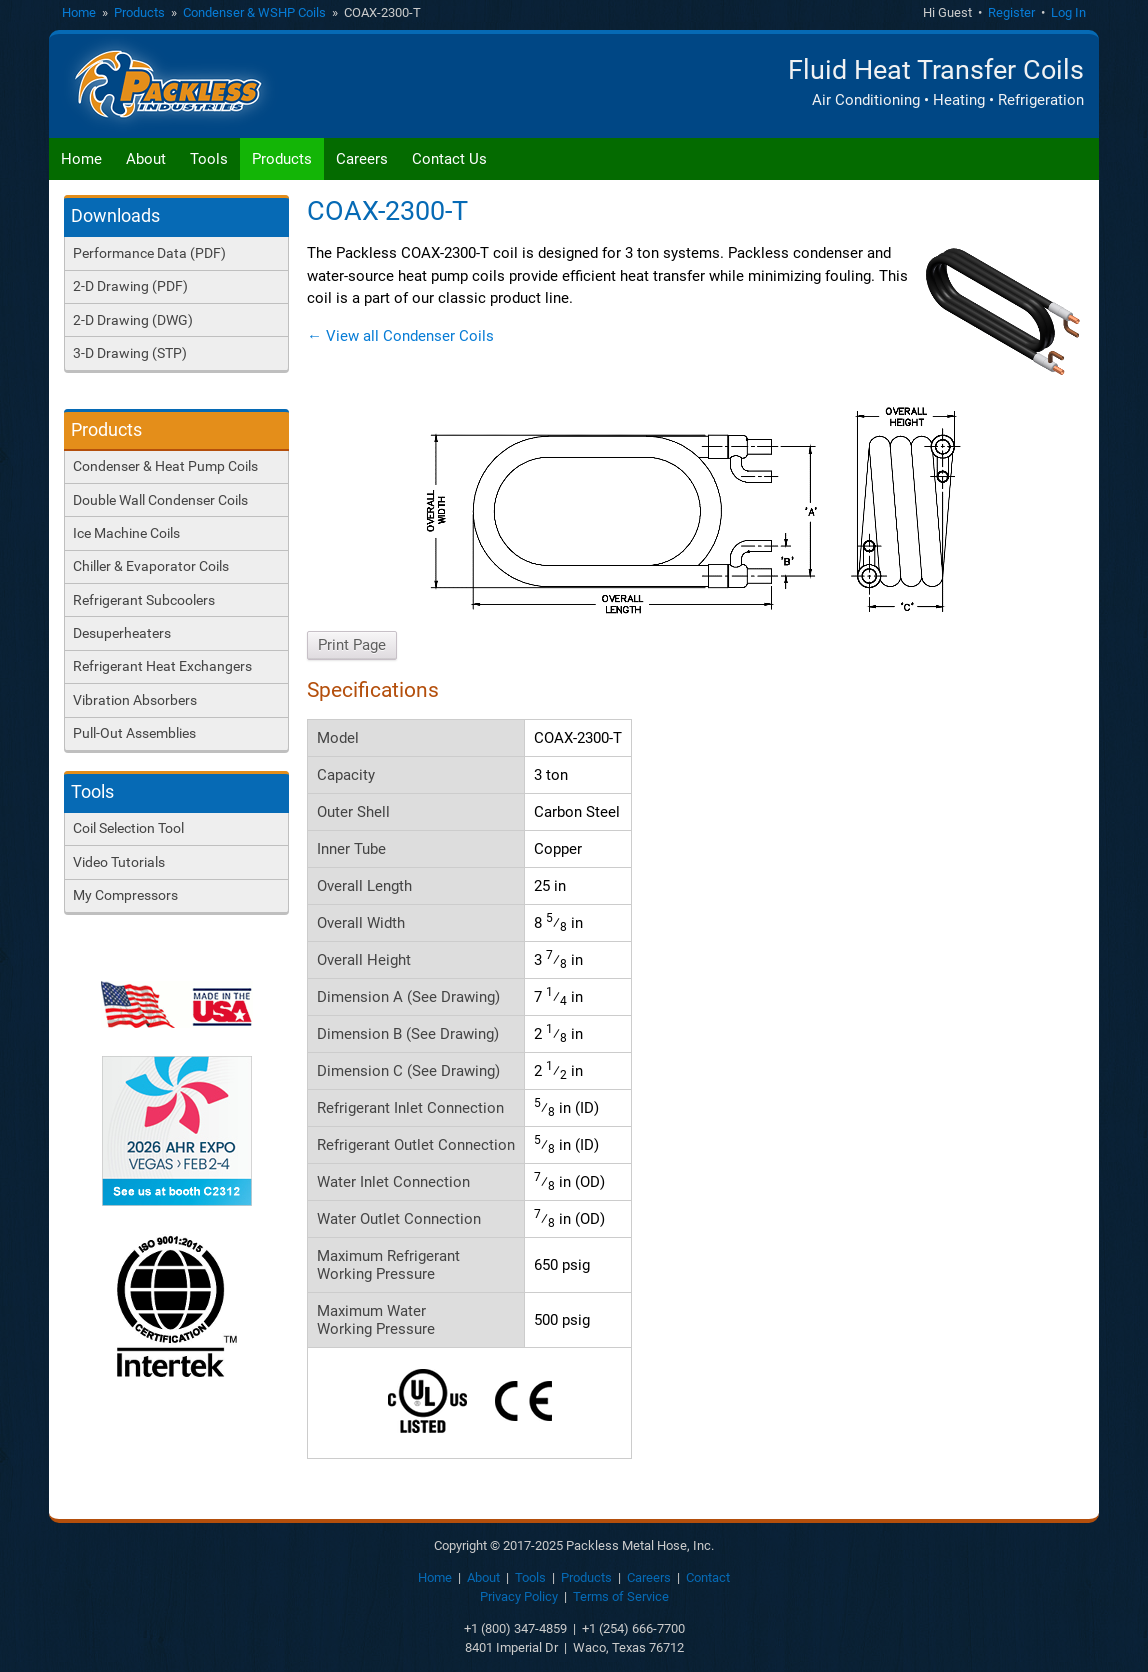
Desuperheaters (122, 633)
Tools (209, 159)
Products (139, 12)
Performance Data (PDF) (149, 253)
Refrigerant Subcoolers (144, 600)
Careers (362, 159)
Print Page (352, 645)
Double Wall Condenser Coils (160, 500)
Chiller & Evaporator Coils (151, 566)
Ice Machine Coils (126, 533)
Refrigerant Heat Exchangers (162, 666)
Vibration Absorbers (135, 700)
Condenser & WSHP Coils (254, 12)
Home (79, 12)
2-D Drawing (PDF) (130, 286)
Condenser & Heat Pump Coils (165, 466)
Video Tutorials (119, 862)
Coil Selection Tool (128, 828)
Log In (1068, 12)
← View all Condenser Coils (400, 336)
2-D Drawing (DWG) (133, 320)
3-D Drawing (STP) (130, 353)
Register (1011, 12)
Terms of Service (621, 1596)
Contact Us (449, 159)
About (146, 159)
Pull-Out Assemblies (134, 733)
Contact (708, 1577)
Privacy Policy (519, 1596)
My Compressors (125, 895)
